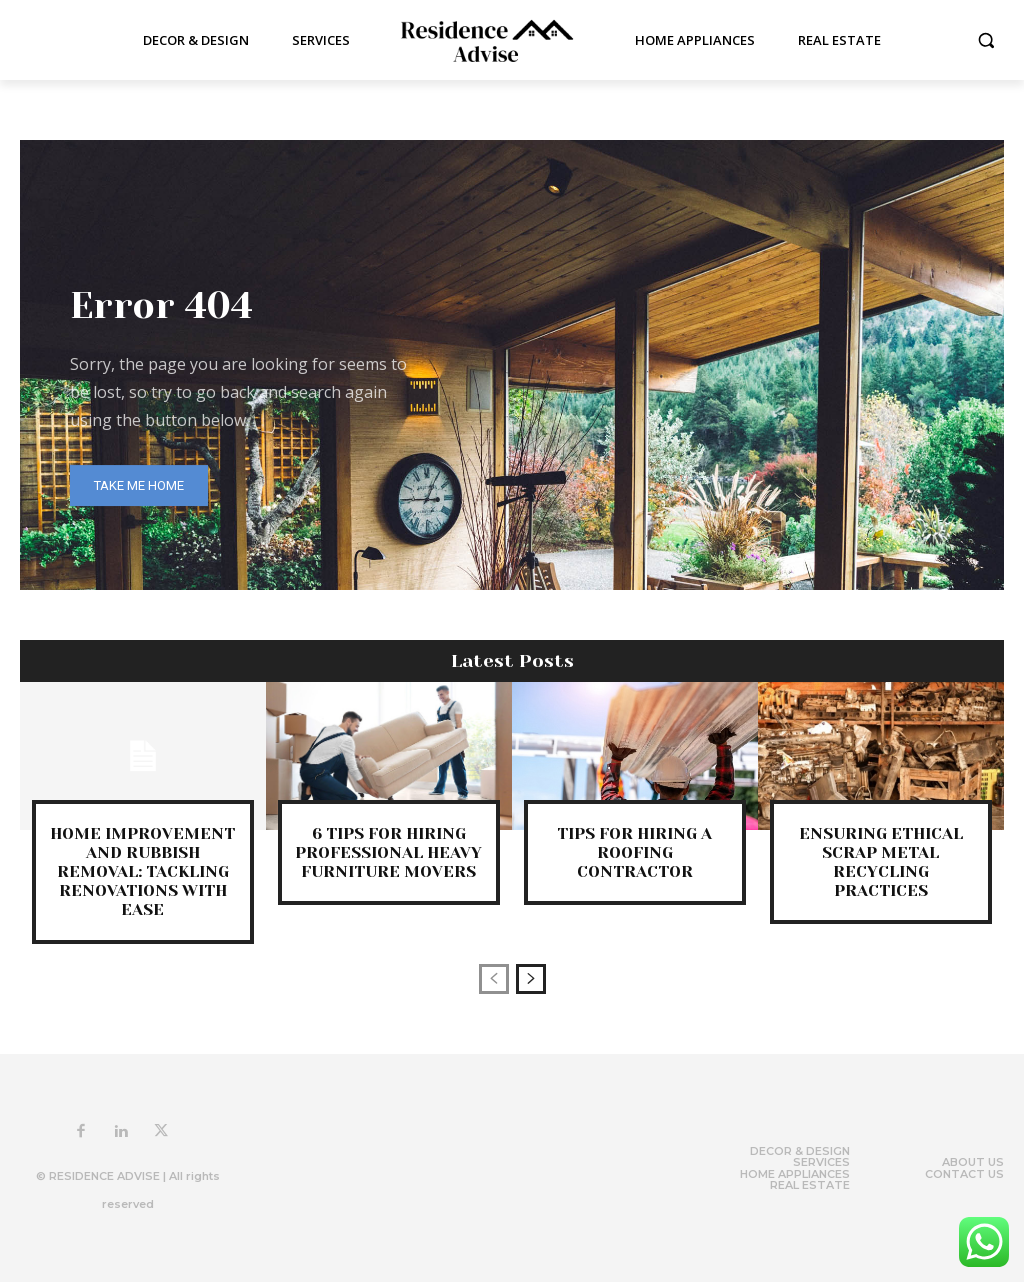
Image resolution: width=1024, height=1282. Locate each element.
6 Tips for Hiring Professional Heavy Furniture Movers (388, 852)
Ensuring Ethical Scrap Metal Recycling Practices (881, 862)
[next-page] (531, 979)
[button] (986, 40)
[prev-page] (494, 979)
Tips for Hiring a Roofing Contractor (634, 852)
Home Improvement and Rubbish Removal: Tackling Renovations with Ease (142, 872)
